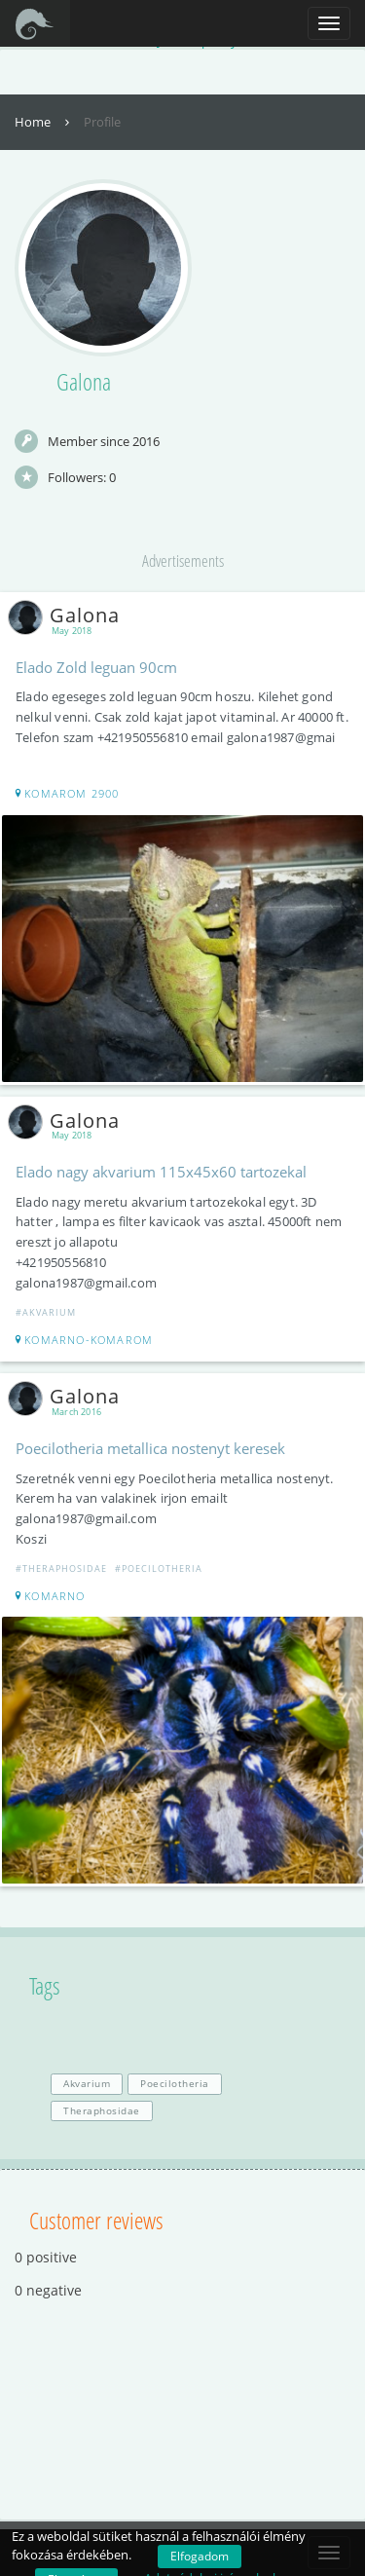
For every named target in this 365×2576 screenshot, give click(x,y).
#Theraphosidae (61, 1568)
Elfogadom (199, 2556)
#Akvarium (46, 1312)
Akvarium (86, 2083)
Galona (68, 615)
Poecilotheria (174, 2083)
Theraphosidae (101, 2111)
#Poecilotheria (158, 1568)
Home (44, 122)
